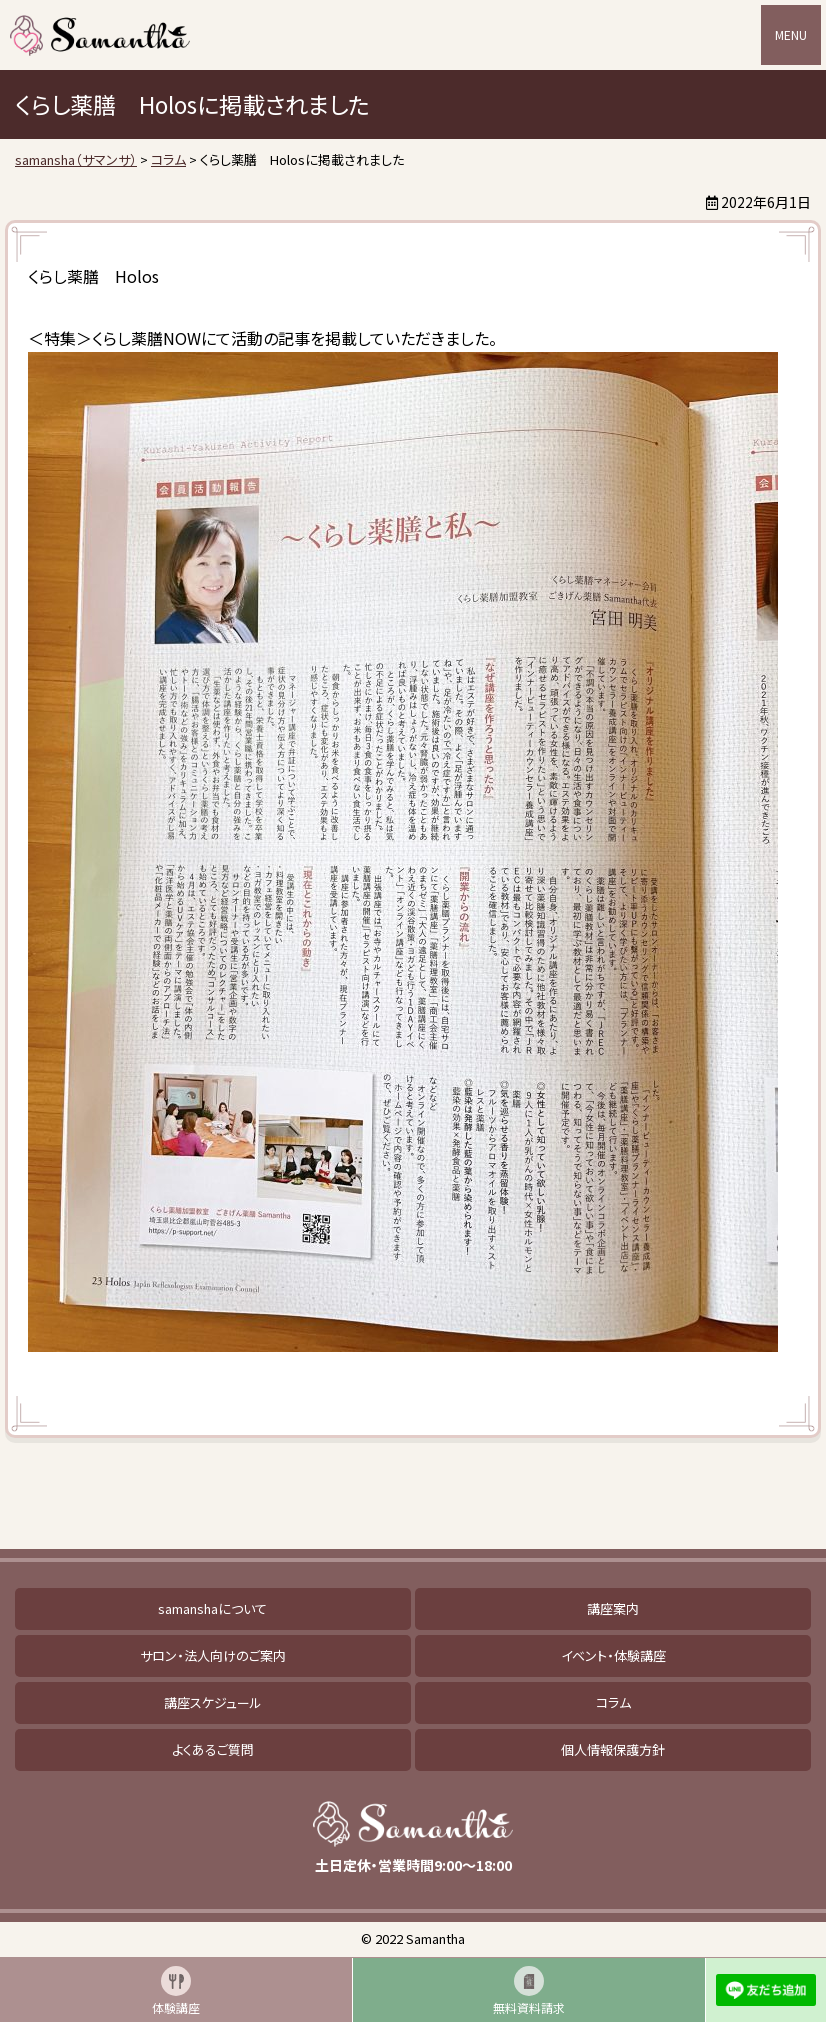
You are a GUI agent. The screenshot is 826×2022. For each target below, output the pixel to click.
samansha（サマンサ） (100, 35)
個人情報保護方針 (613, 1749)
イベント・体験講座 (613, 1655)
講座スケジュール (213, 1702)
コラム (613, 1702)
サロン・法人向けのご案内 (213, 1655)
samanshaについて (212, 1608)
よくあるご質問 (213, 1749)
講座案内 (613, 1608)
